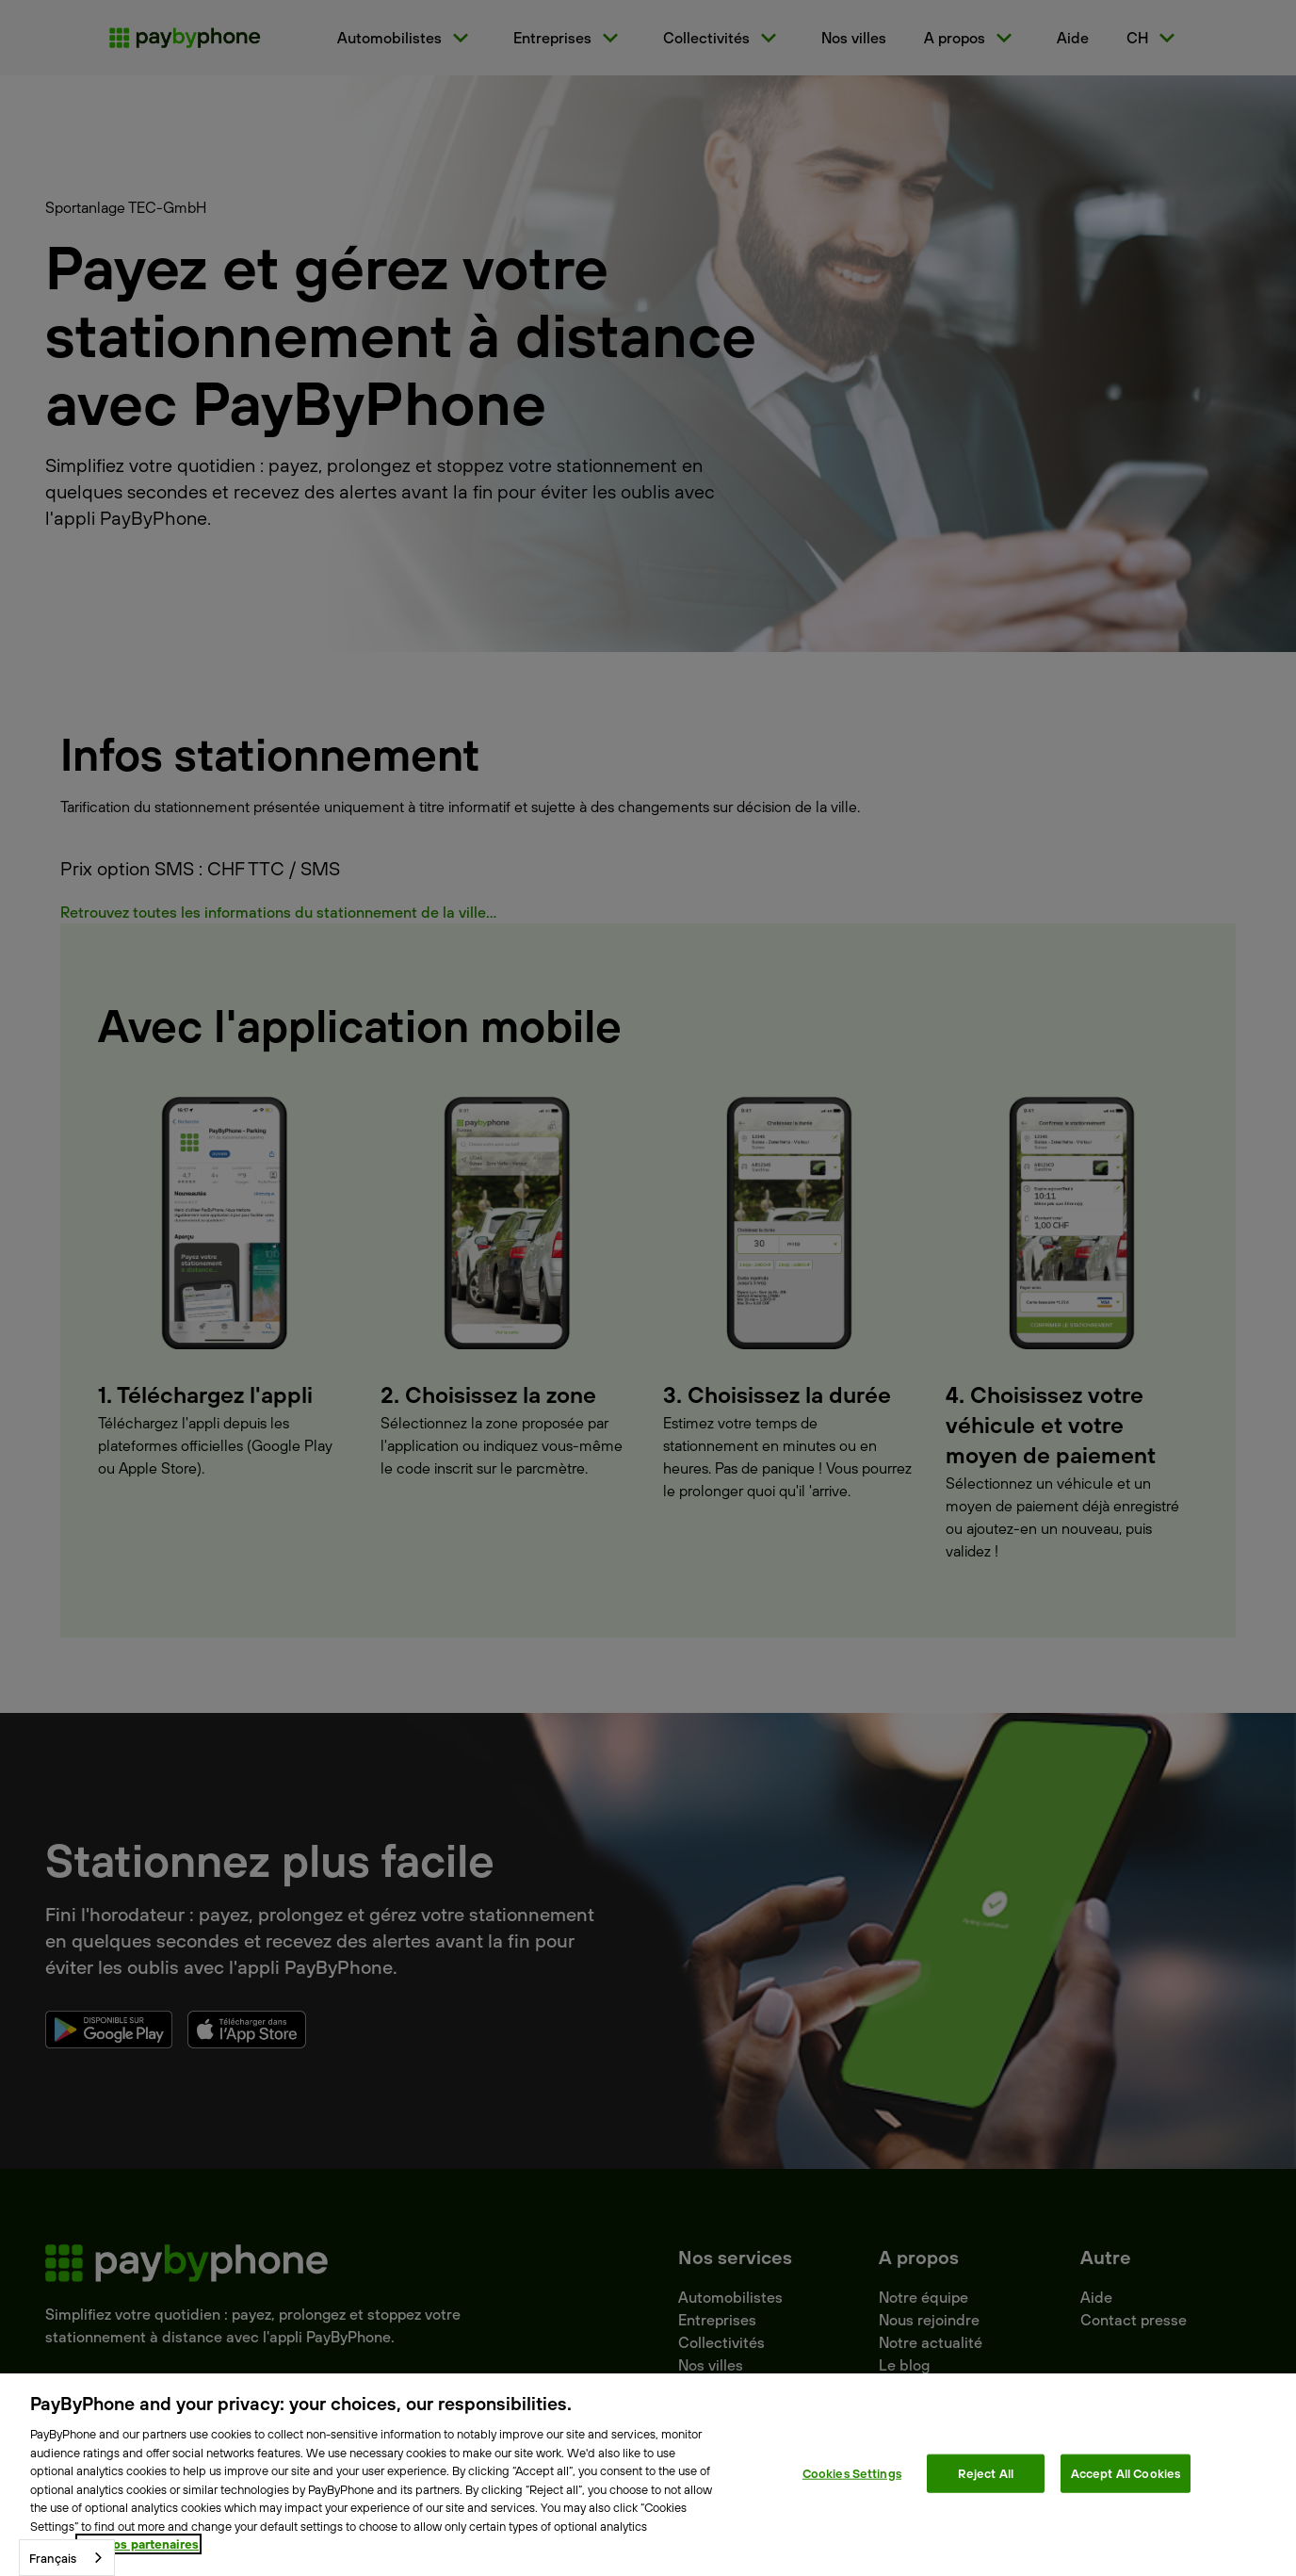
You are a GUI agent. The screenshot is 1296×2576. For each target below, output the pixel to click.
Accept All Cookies (1125, 2472)
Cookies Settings (851, 2472)
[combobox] (67, 2557)
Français (52, 2558)
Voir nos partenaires (138, 2544)
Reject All (985, 2472)
